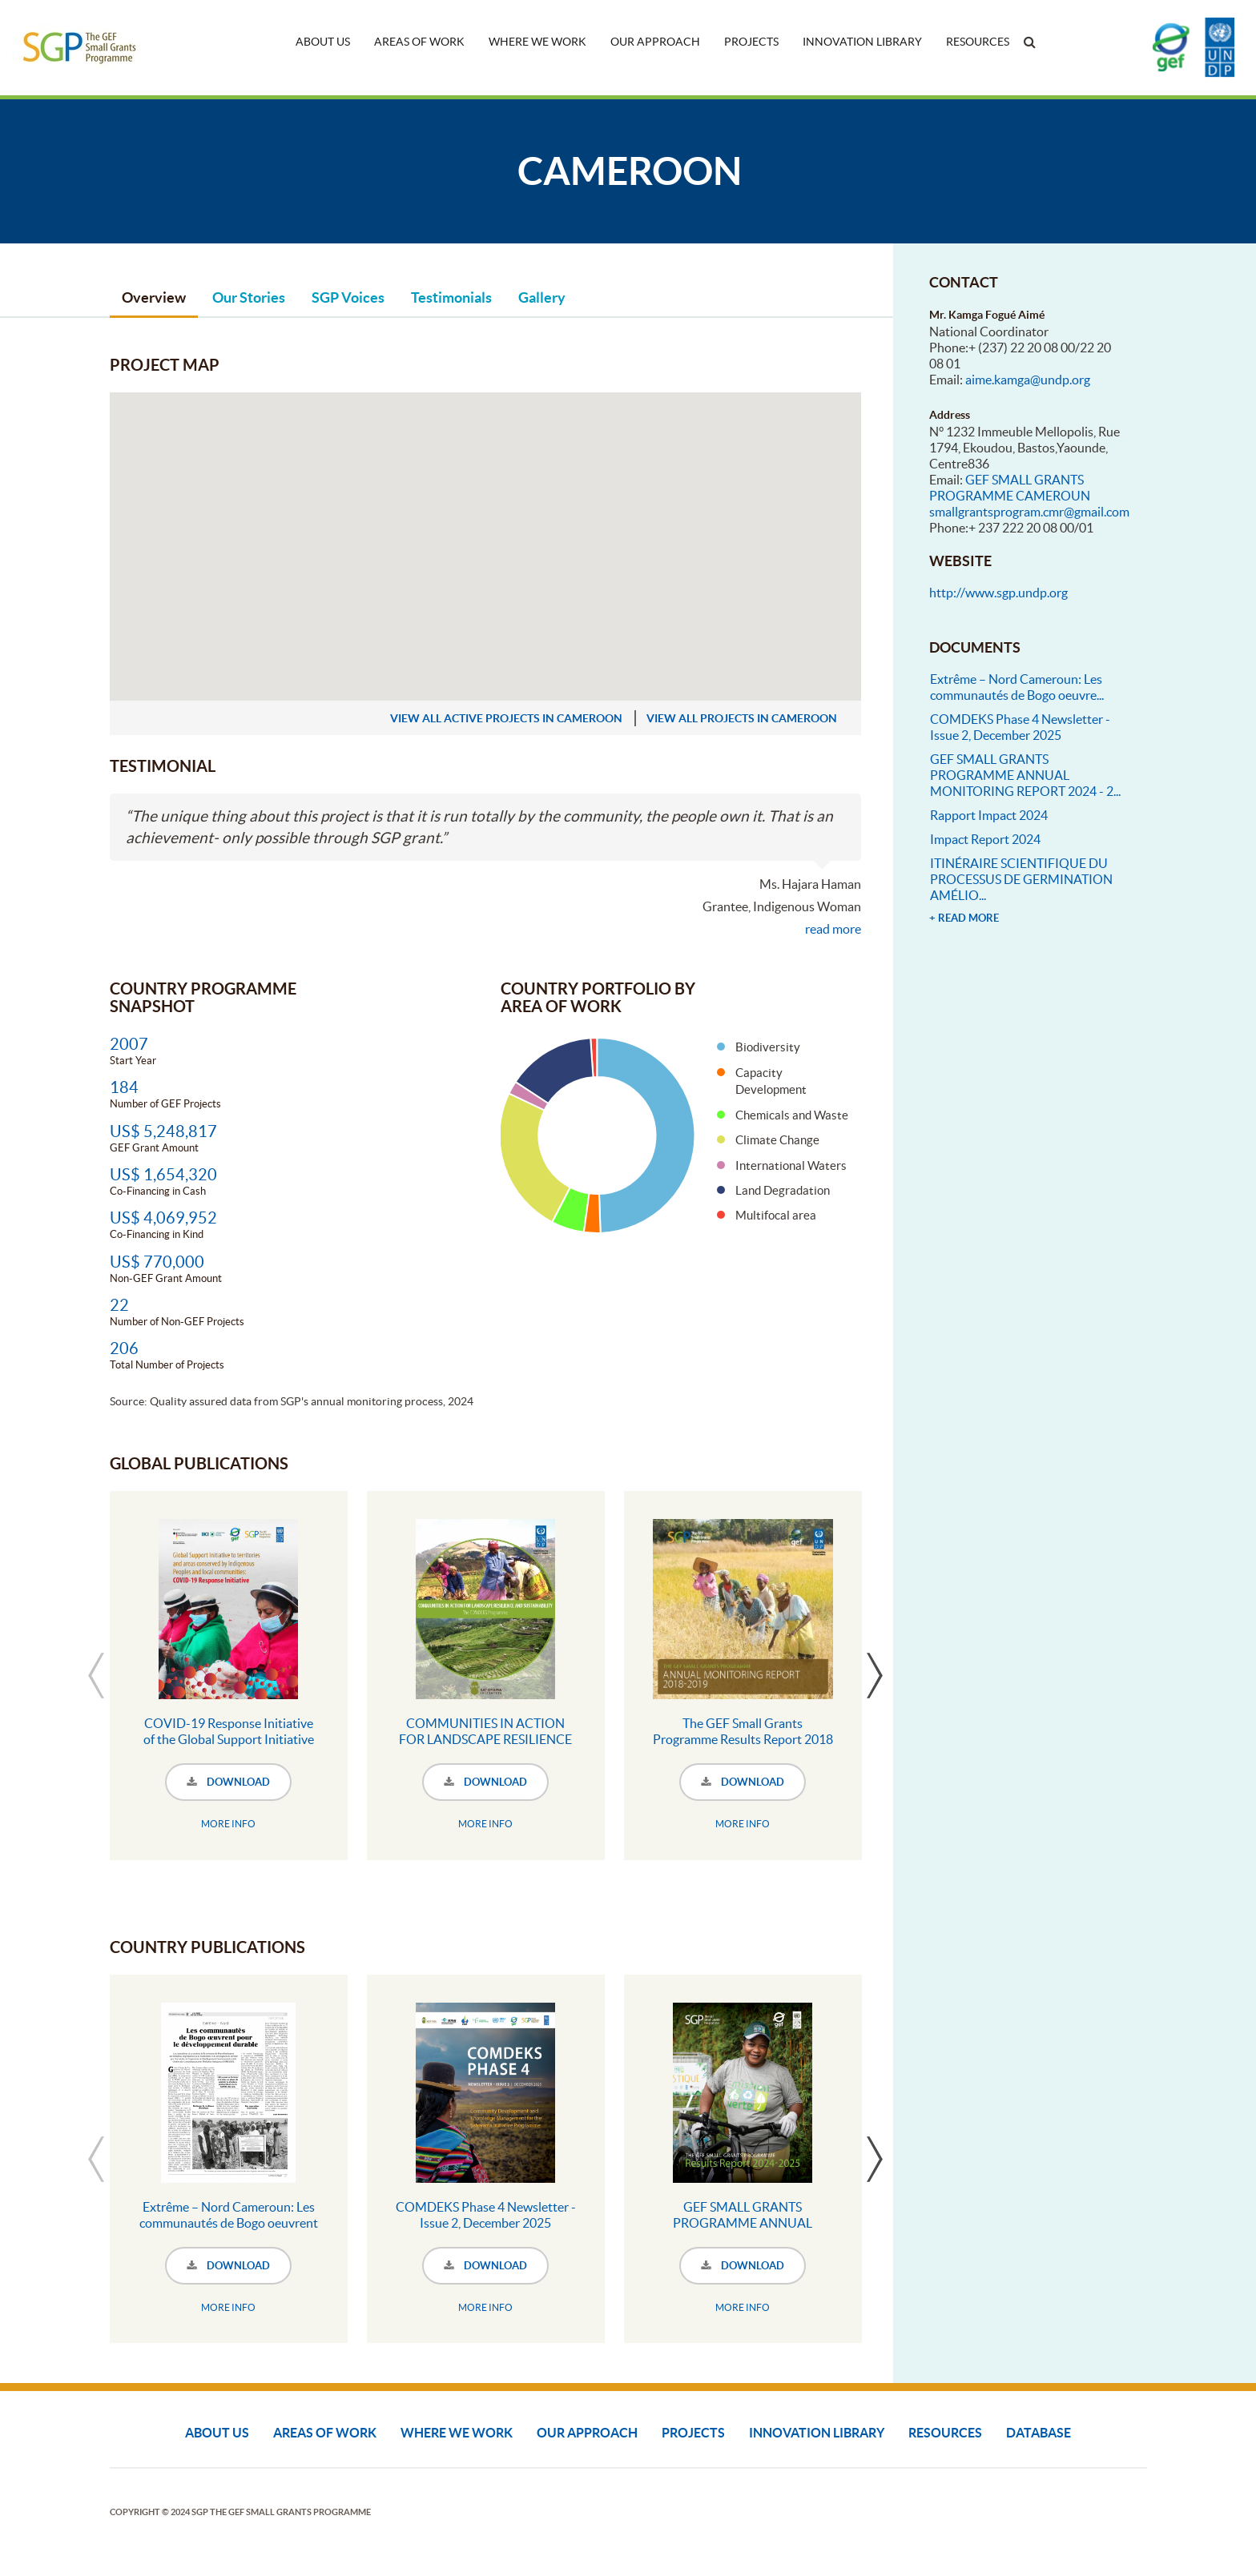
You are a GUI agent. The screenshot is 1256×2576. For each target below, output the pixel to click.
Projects (751, 41)
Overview (154, 297)
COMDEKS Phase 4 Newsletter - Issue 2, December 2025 (486, 2215)
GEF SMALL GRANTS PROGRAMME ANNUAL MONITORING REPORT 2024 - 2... (1025, 775)
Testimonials (451, 297)
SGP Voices (348, 297)
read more (833, 929)
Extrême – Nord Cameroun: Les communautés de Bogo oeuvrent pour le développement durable (228, 2223)
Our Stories (248, 297)
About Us (323, 41)
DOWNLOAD (228, 1782)
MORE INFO (228, 1823)
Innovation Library (862, 41)
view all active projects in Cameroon (506, 718)
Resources (977, 41)
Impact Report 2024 (985, 839)
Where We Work (537, 41)
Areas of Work (419, 41)
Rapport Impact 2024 (989, 815)
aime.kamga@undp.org (1027, 379)
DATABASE (1038, 2432)
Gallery (542, 297)
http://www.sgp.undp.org (998, 592)
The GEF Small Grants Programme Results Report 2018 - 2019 (743, 1739)
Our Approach (655, 41)
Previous (96, 1675)
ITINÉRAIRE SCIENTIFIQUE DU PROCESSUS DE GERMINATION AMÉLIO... (1021, 879)
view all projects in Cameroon (741, 718)
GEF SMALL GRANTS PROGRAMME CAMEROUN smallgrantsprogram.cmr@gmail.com (1029, 495)
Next (875, 1675)
